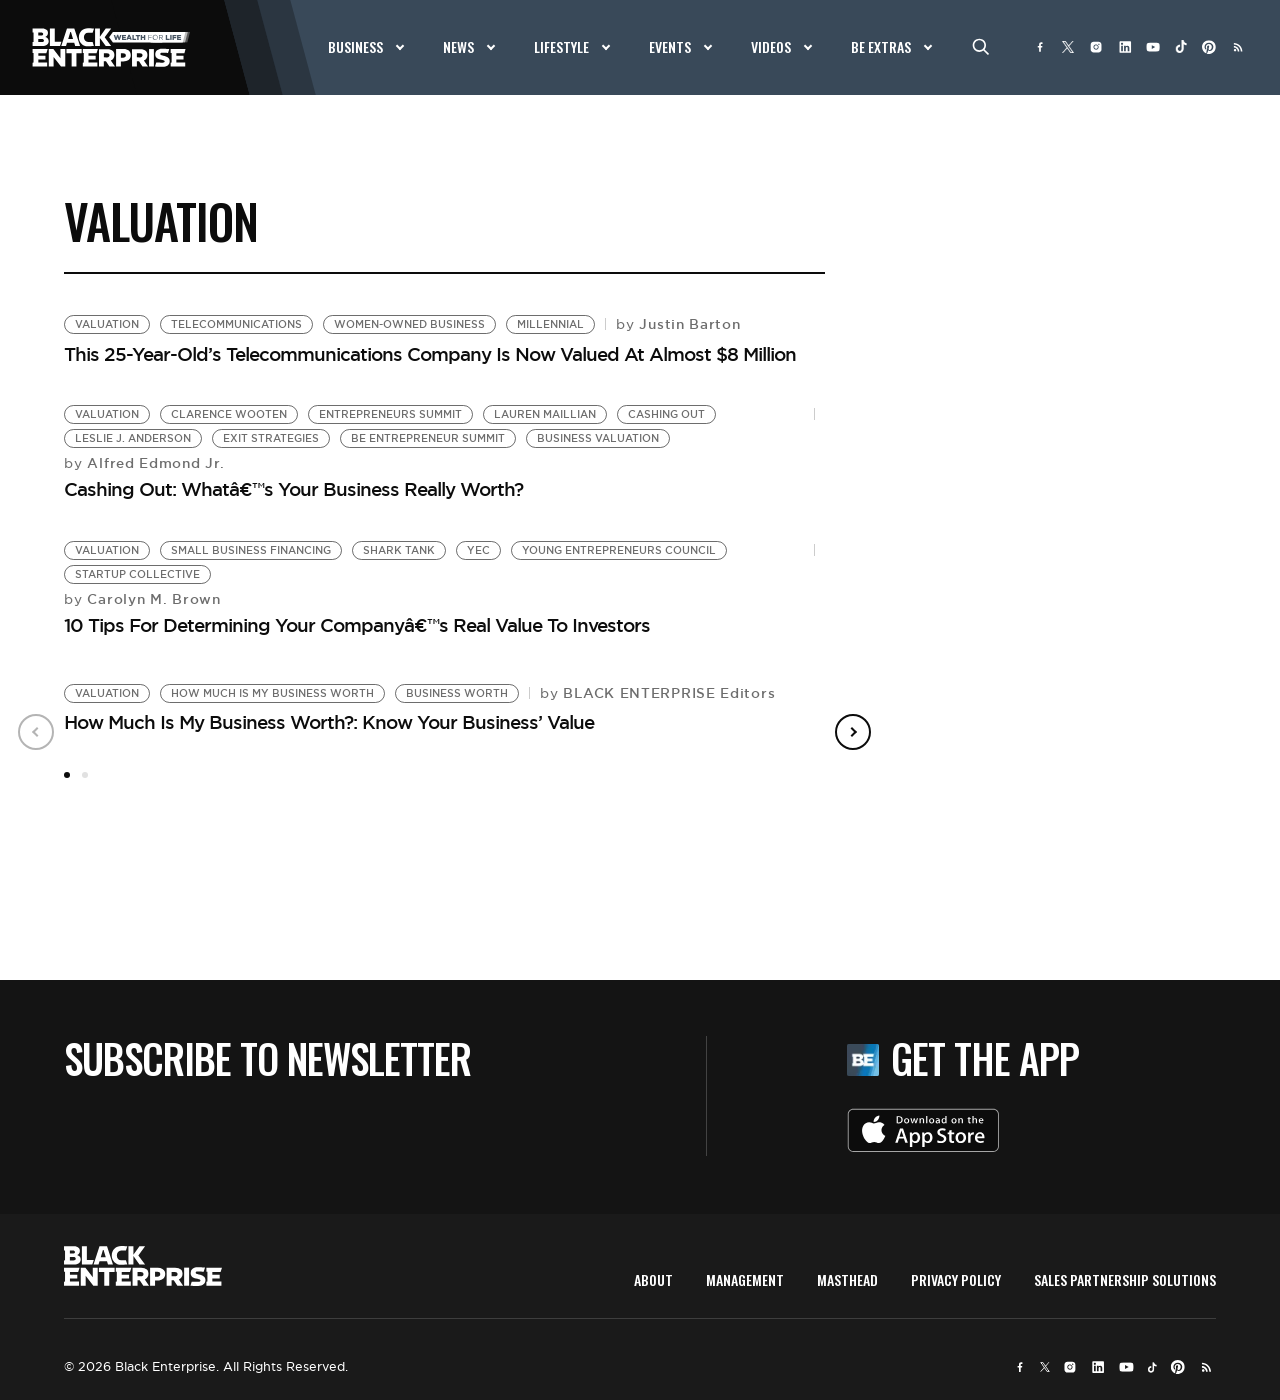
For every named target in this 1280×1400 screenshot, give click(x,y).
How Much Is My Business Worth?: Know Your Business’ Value (329, 722)
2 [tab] (85, 775)
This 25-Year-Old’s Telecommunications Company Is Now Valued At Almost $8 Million (430, 354)
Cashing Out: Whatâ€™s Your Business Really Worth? (293, 489)
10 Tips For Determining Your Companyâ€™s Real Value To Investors (357, 625)
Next (853, 732)
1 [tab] (67, 775)
